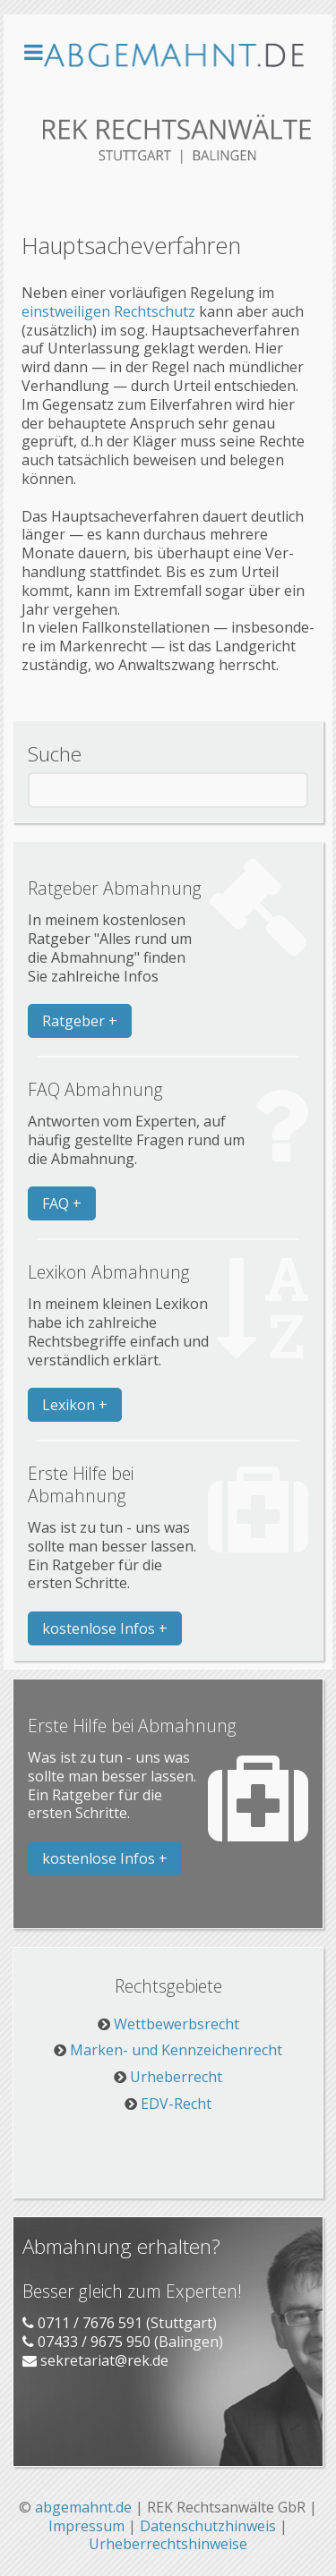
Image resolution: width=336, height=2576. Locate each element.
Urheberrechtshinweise (168, 2544)
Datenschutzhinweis (208, 2526)
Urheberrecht (176, 2077)
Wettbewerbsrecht (176, 2024)
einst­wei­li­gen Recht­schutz (108, 311)
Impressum (86, 2526)
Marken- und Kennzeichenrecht (176, 2050)
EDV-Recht (176, 2103)
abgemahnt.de (83, 2507)
